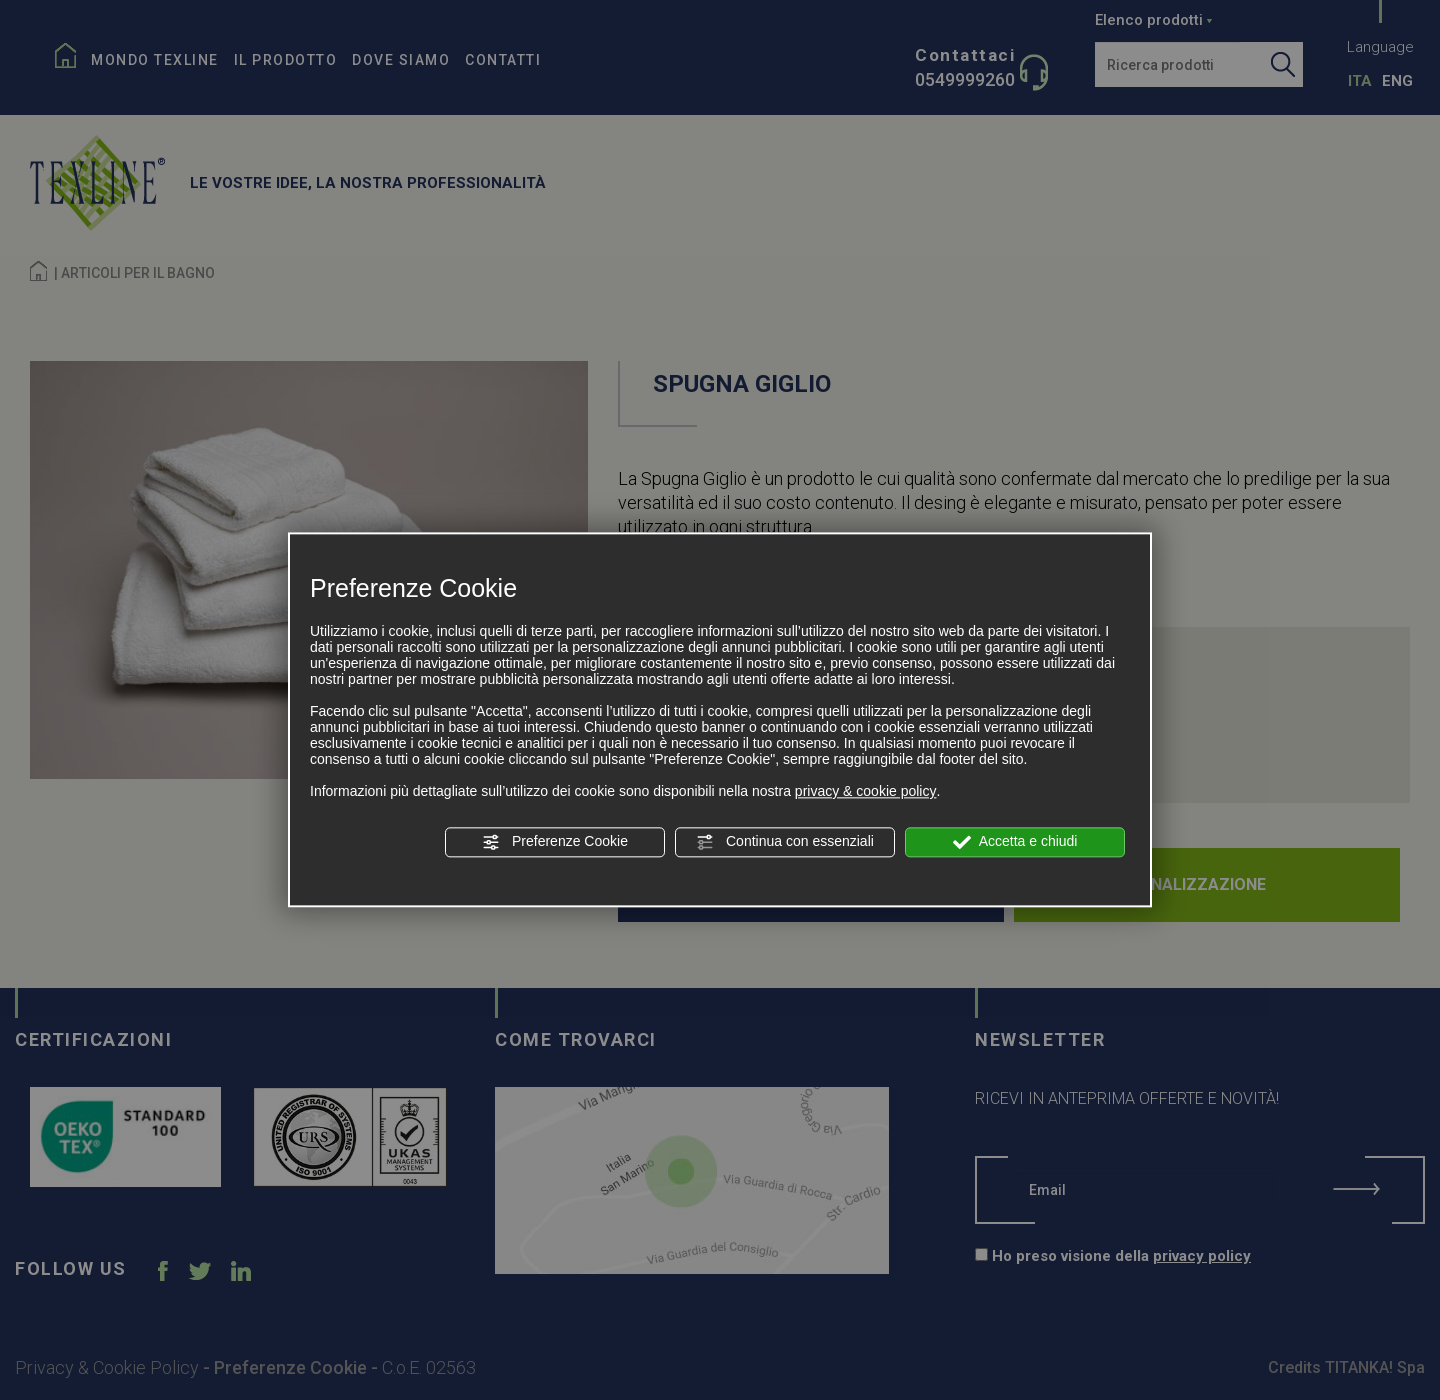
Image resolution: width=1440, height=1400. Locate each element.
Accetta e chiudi (1015, 842)
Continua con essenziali (785, 842)
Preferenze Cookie (555, 842)
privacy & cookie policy (866, 791)
